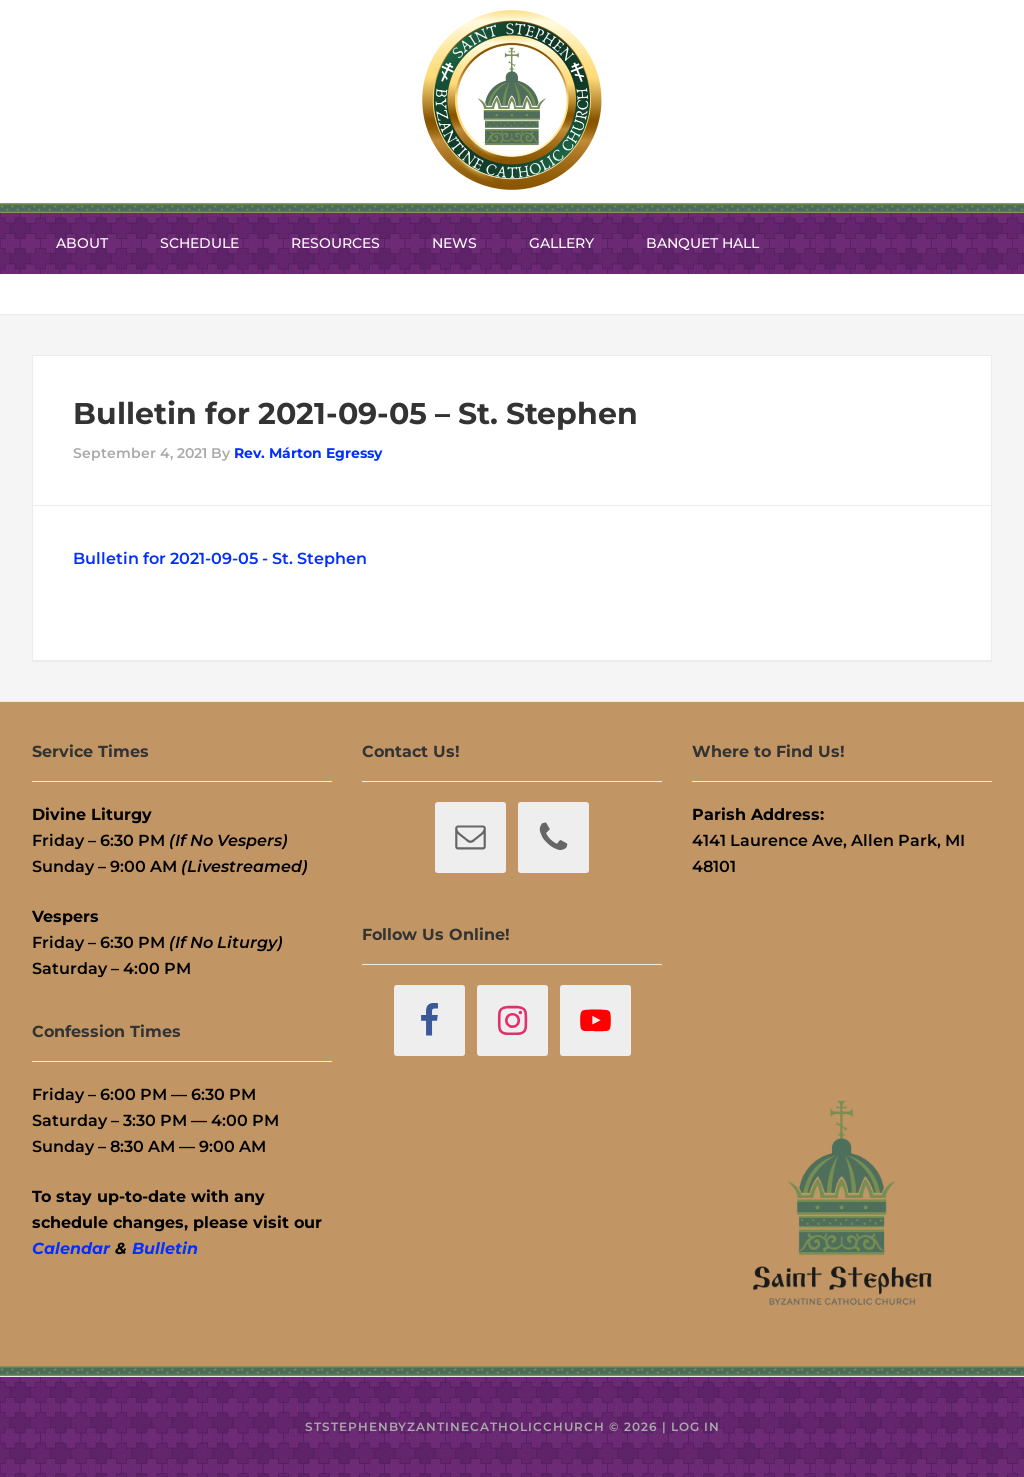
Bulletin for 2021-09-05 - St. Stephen (220, 558)
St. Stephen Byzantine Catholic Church (512, 100)
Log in (695, 1426)
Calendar (71, 1248)
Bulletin (165, 1248)
